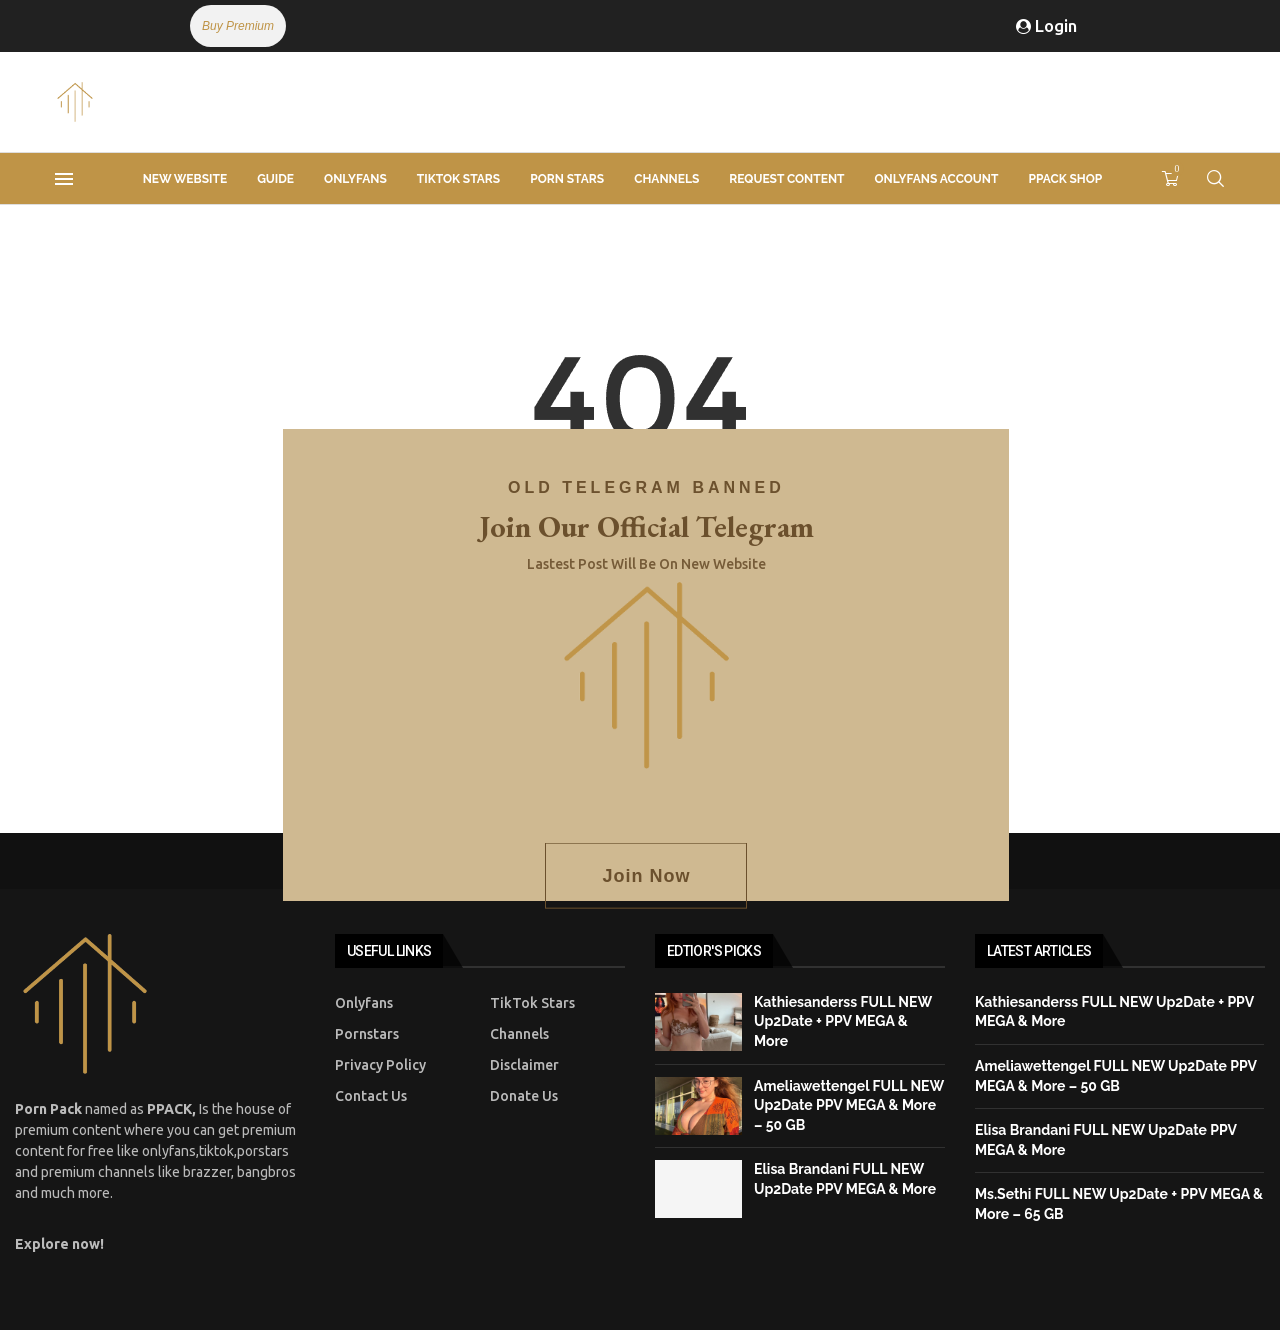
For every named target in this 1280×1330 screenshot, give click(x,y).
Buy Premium (238, 26)
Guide (275, 179)
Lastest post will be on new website (646, 564)
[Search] (1215, 179)
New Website (185, 179)
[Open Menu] (64, 179)
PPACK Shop (1065, 179)
